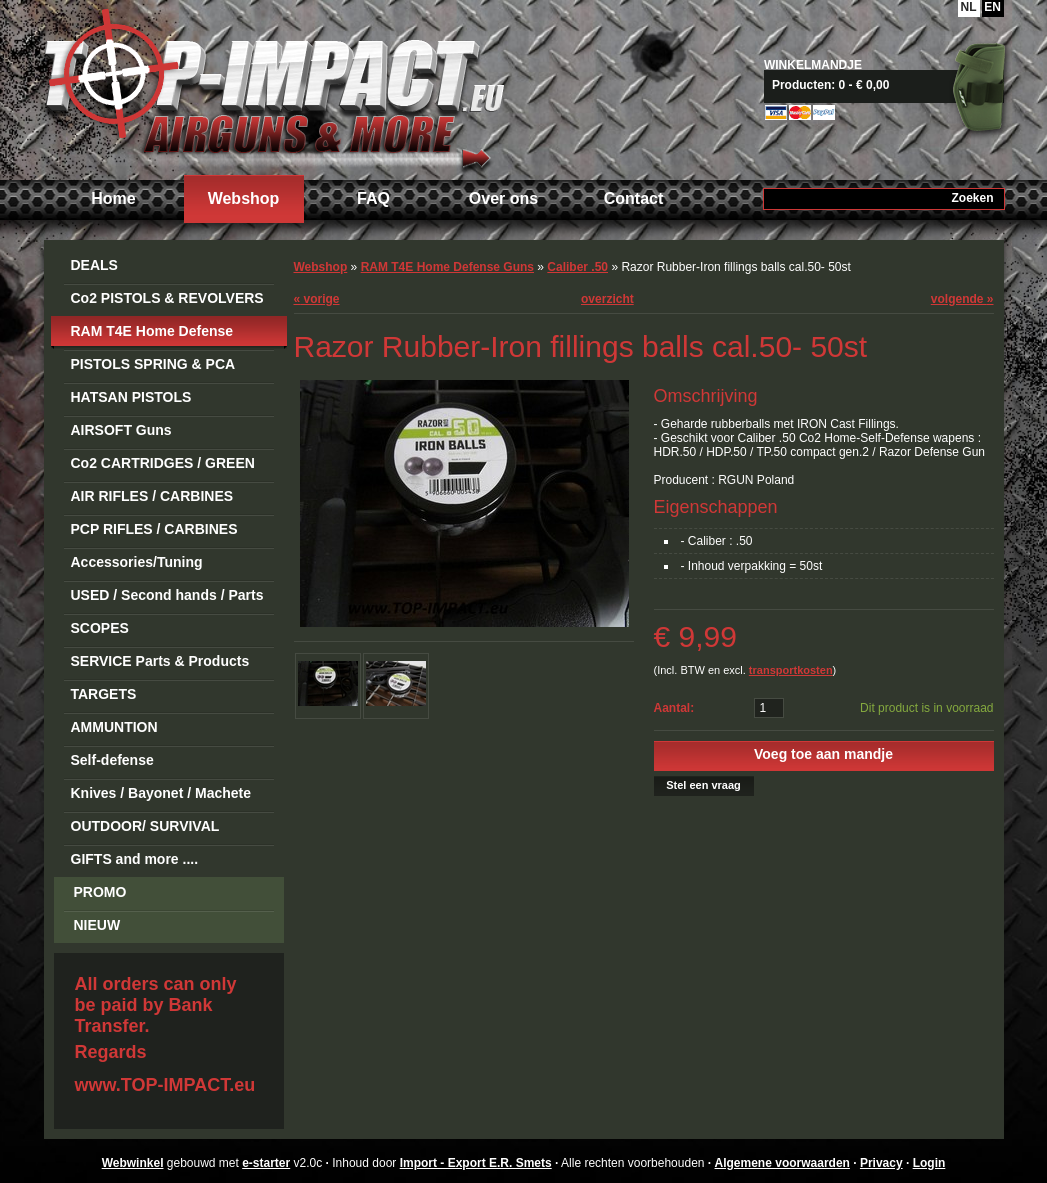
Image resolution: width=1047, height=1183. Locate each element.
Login (929, 1163)
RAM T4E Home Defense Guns (152, 334)
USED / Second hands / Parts (167, 595)
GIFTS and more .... (135, 859)
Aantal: (674, 708)
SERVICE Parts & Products (160, 661)
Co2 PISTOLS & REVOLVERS (167, 298)
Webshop (244, 198)
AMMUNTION (114, 727)
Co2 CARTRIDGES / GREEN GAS (163, 466)
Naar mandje (891, 85)
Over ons (503, 198)
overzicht (607, 299)
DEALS (94, 265)
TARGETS (104, 694)
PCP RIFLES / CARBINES (154, 529)
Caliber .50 (577, 267)
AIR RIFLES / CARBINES (152, 496)
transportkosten (791, 670)
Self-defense (112, 760)
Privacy (881, 1163)
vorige (317, 299)
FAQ (373, 198)
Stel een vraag (703, 785)
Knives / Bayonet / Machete (161, 793)
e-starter (266, 1163)
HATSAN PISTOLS (131, 397)
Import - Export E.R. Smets (274, 87)
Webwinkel (133, 1163)
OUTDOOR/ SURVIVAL (145, 826)
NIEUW (97, 925)
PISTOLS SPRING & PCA (153, 364)
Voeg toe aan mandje (823, 754)
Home (113, 198)
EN (992, 7)
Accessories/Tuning (137, 562)
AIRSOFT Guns (121, 430)
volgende (962, 299)
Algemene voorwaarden (782, 1163)
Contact (634, 198)
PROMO (100, 892)
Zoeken (972, 198)
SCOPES (100, 628)
